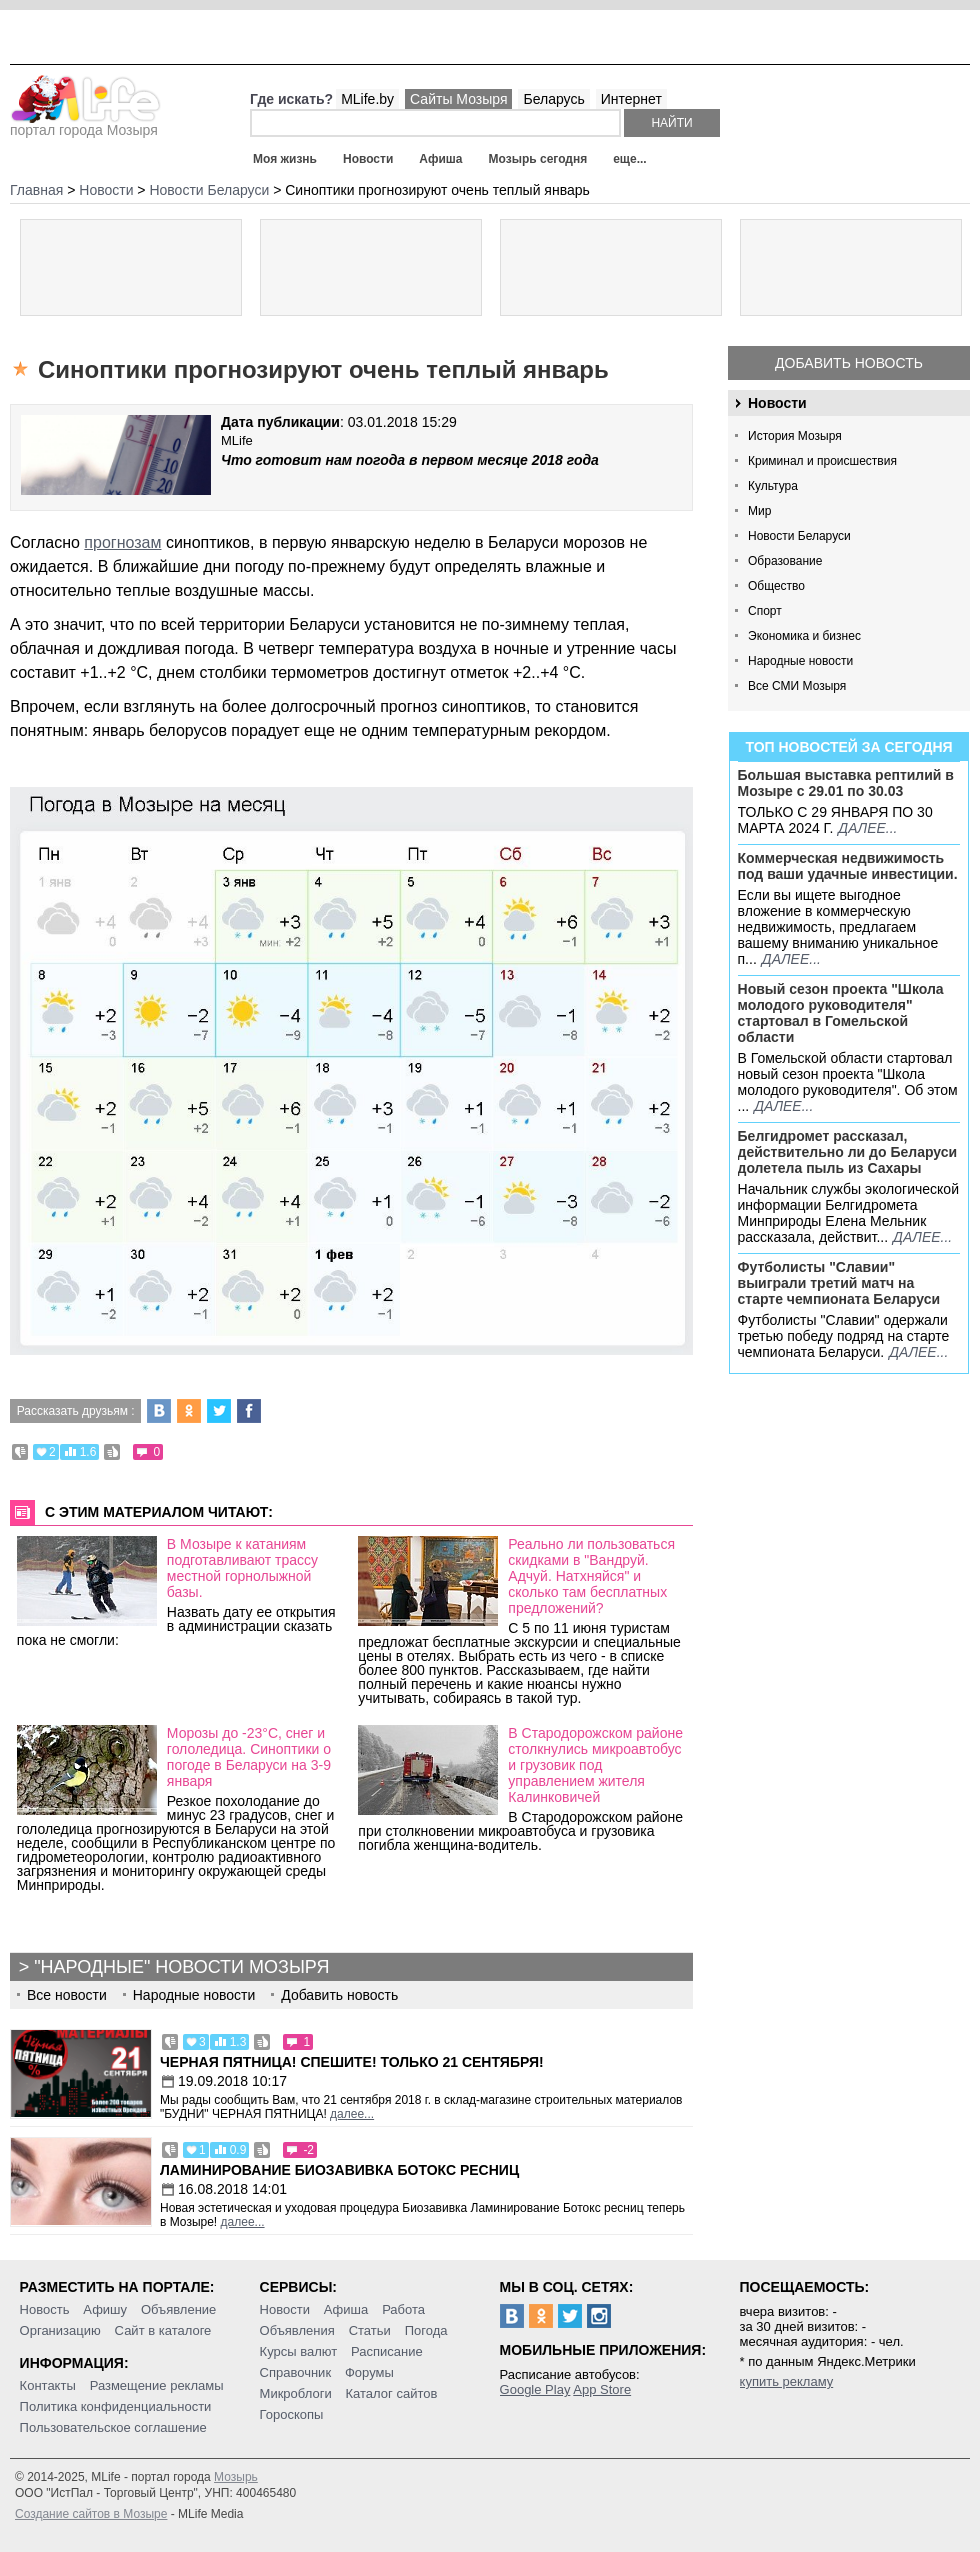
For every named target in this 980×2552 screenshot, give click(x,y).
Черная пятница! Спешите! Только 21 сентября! (352, 2062)
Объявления (297, 2330)
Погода (426, 2330)
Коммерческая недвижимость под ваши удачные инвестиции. (848, 866)
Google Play (535, 2389)
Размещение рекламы (157, 2385)
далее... (867, 828)
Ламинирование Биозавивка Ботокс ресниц (339, 2170)
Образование (785, 561)
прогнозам (122, 542)
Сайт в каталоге (163, 2330)
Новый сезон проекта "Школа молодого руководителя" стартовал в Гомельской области (841, 1013)
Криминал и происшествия (822, 461)
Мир (759, 511)
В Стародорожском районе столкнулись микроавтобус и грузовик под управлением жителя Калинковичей (595, 1765)
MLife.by (367, 99)
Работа (403, 2309)
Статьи (370, 2330)
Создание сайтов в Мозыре (91, 2514)
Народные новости (800, 661)
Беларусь (553, 99)
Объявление (178, 2309)
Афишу (105, 2309)
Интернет (631, 99)
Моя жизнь (285, 159)
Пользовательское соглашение (113, 2427)
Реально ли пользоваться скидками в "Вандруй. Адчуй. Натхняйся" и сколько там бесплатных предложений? (591, 1576)
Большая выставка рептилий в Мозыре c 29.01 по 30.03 (846, 783)
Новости (368, 159)
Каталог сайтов (392, 2393)
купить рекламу (787, 2381)
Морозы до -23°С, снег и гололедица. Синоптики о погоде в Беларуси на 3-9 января (249, 1757)
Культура (773, 486)
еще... (629, 159)
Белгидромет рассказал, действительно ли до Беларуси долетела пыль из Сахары (848, 1152)
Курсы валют (299, 2351)
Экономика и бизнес (804, 636)
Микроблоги (296, 2393)
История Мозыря (795, 436)
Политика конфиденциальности (116, 2406)
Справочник (296, 2372)
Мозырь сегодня (538, 159)
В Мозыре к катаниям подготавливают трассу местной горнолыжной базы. (242, 1568)
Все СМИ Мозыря (797, 686)
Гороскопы (292, 2414)
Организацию (60, 2330)
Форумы (369, 2372)
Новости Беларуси (799, 536)
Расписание (387, 2351)
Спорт (765, 611)
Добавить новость (849, 363)
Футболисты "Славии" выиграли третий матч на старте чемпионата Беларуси (839, 1283)
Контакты (48, 2385)
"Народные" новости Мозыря (181, 1967)
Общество (776, 586)
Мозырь (236, 2477)
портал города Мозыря (85, 124)
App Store (602, 2389)
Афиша (440, 159)
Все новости (67, 1995)
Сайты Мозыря (458, 99)
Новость (45, 2309)
